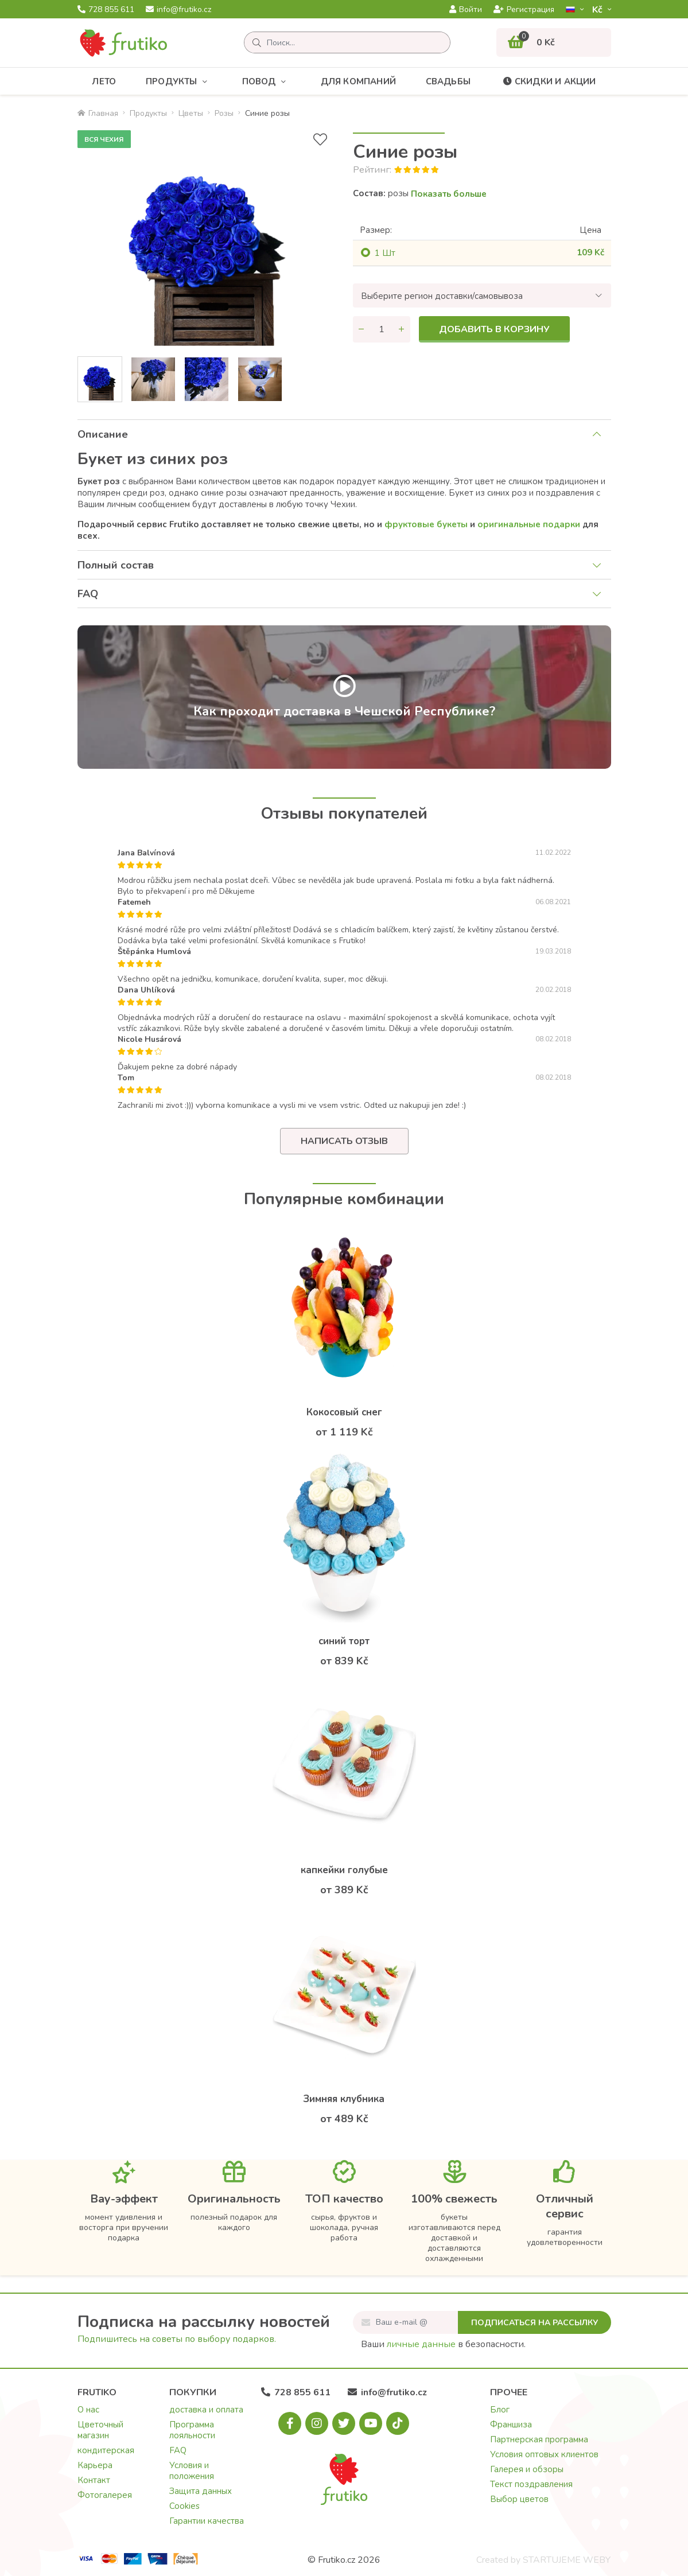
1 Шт (385, 253)
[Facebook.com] (289, 2423)
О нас (88, 2409)
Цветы (190, 113)
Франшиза (511, 2424)
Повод (266, 81)
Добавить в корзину (494, 329)
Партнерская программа (539, 2439)
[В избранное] (320, 140)
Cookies (184, 2506)
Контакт (93, 2480)
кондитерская (105, 2450)
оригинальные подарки (528, 524)
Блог (500, 2409)
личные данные (421, 2344)
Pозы (224, 113)
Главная (97, 113)
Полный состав (115, 565)
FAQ (87, 594)
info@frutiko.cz (178, 10)
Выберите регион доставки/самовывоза (442, 296)
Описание (102, 434)
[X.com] (343, 2423)
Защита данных (200, 2491)
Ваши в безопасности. (443, 2344)
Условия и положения (191, 2471)
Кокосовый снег (344, 1412)
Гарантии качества (206, 2521)
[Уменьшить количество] (361, 329)
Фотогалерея (104, 2495)
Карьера (94, 2465)
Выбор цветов (519, 2499)
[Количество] (381, 329)
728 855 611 (105, 10)
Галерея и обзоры (526, 2469)
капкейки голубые (344, 1870)
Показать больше (449, 194)
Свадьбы (448, 81)
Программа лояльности (192, 2430)
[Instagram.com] (316, 2423)
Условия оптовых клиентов (544, 2454)
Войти (465, 10)
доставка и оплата (206, 2409)
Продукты (179, 81)
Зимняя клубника (344, 2099)
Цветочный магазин (100, 2430)
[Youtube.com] (370, 2423)
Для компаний (358, 81)
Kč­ (598, 9)
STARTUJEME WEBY (567, 2560)
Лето (104, 81)
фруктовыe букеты (426, 524)
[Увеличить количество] (401, 329)
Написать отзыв (344, 1141)
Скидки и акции (548, 81)
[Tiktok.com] (397, 2423)
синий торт (344, 1641)
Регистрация (523, 10)
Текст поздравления (531, 2484)
